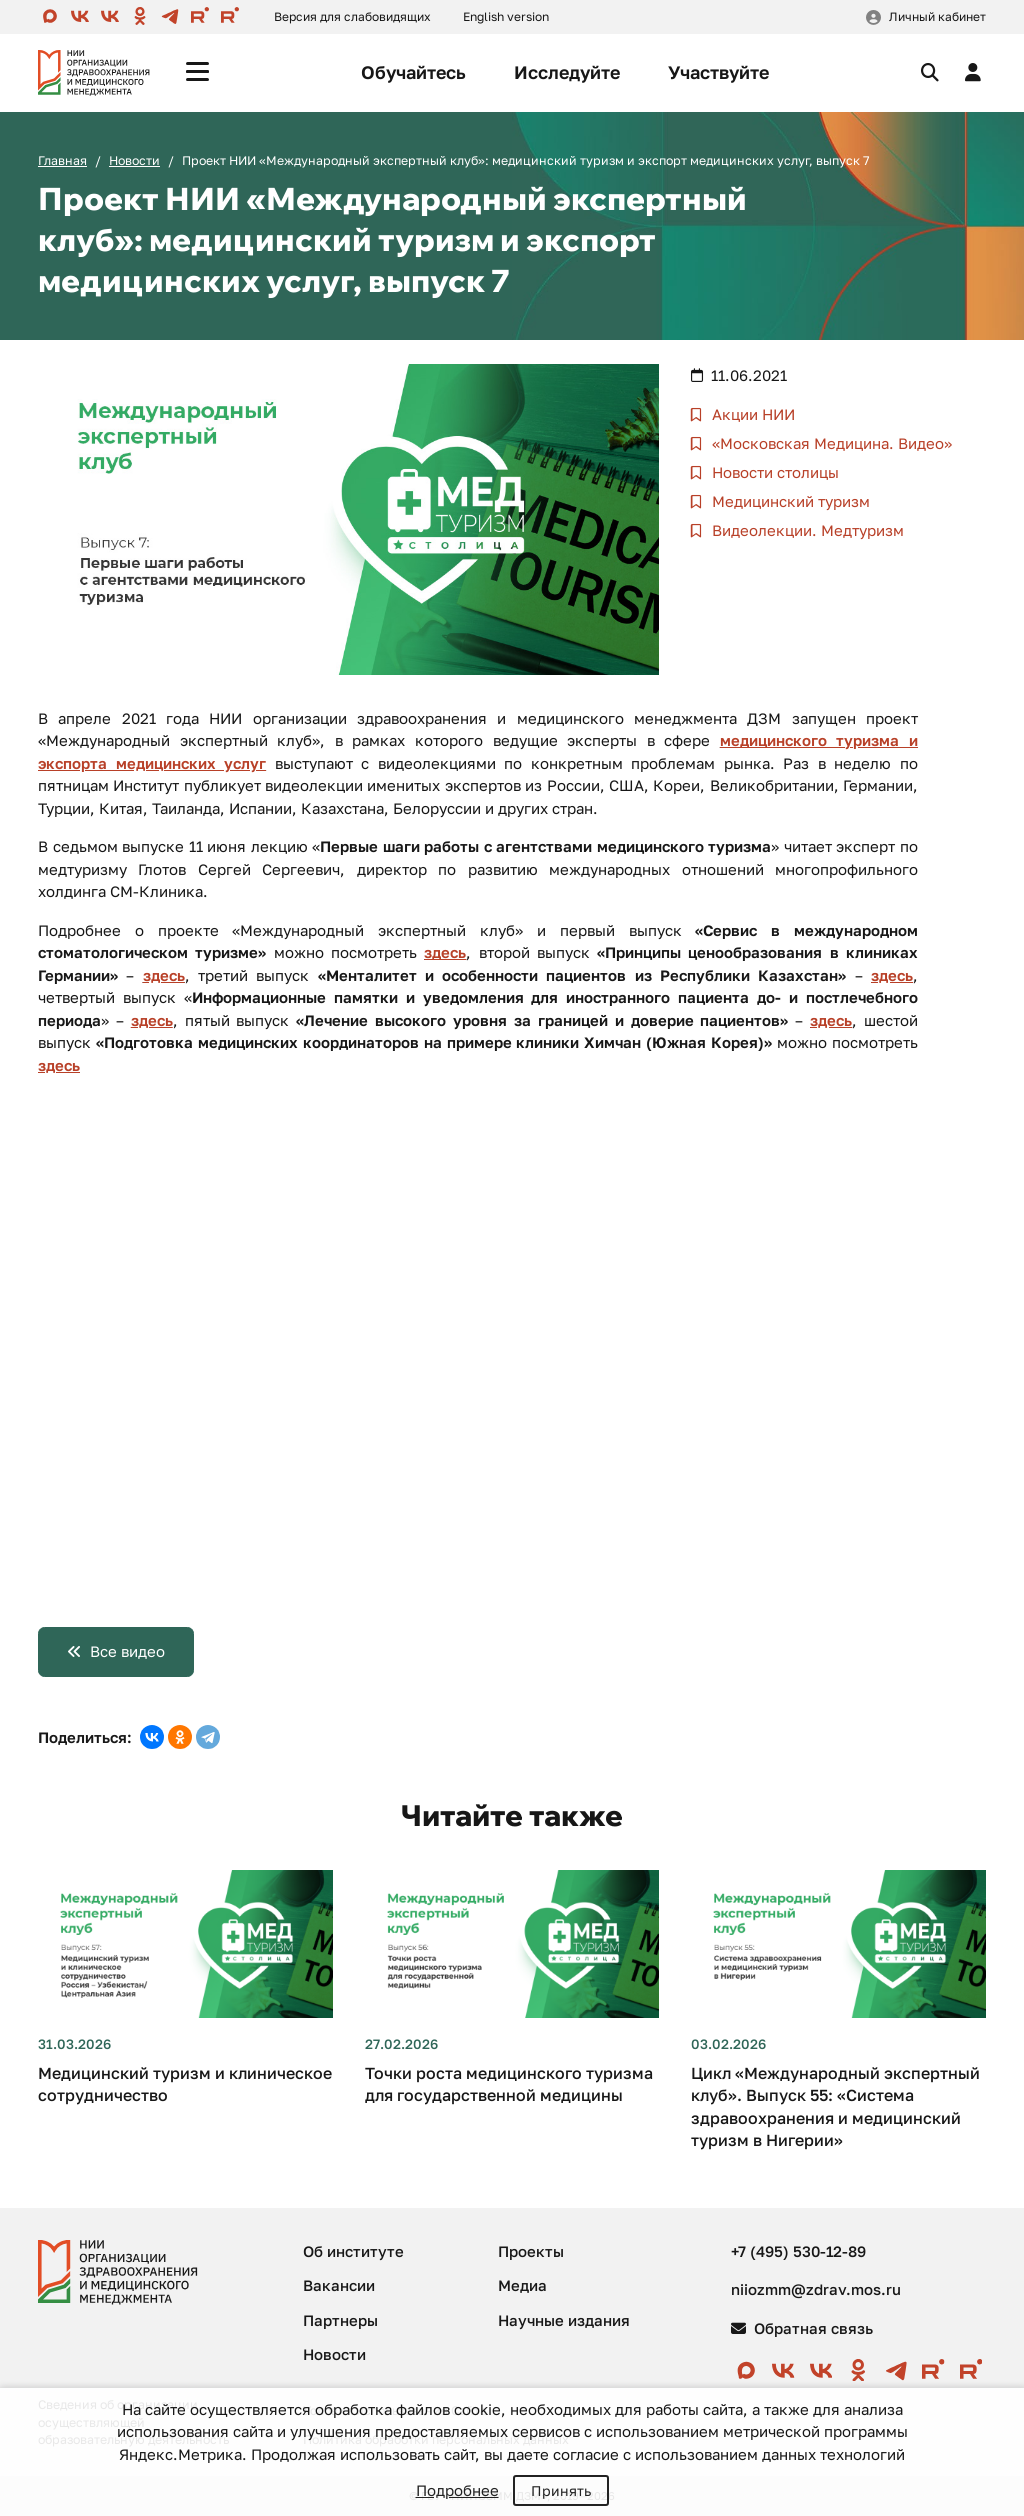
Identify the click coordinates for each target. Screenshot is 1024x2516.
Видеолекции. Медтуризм (806, 530)
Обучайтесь (413, 72)
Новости (134, 160)
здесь (445, 952)
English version (506, 16)
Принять (561, 2490)
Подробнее (457, 2490)
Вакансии (339, 2285)
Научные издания (564, 2320)
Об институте (353, 2251)
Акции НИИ (751, 414)
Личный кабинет (937, 16)
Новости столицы (773, 472)
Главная (62, 160)
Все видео (127, 1651)
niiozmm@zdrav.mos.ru (816, 2289)
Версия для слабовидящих (352, 16)
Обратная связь (802, 2328)
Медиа (522, 2285)
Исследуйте (567, 72)
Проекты (531, 2251)
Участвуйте (718, 72)
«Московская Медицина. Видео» (830, 443)
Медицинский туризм (789, 501)
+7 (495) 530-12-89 (798, 2251)
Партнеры (340, 2320)
